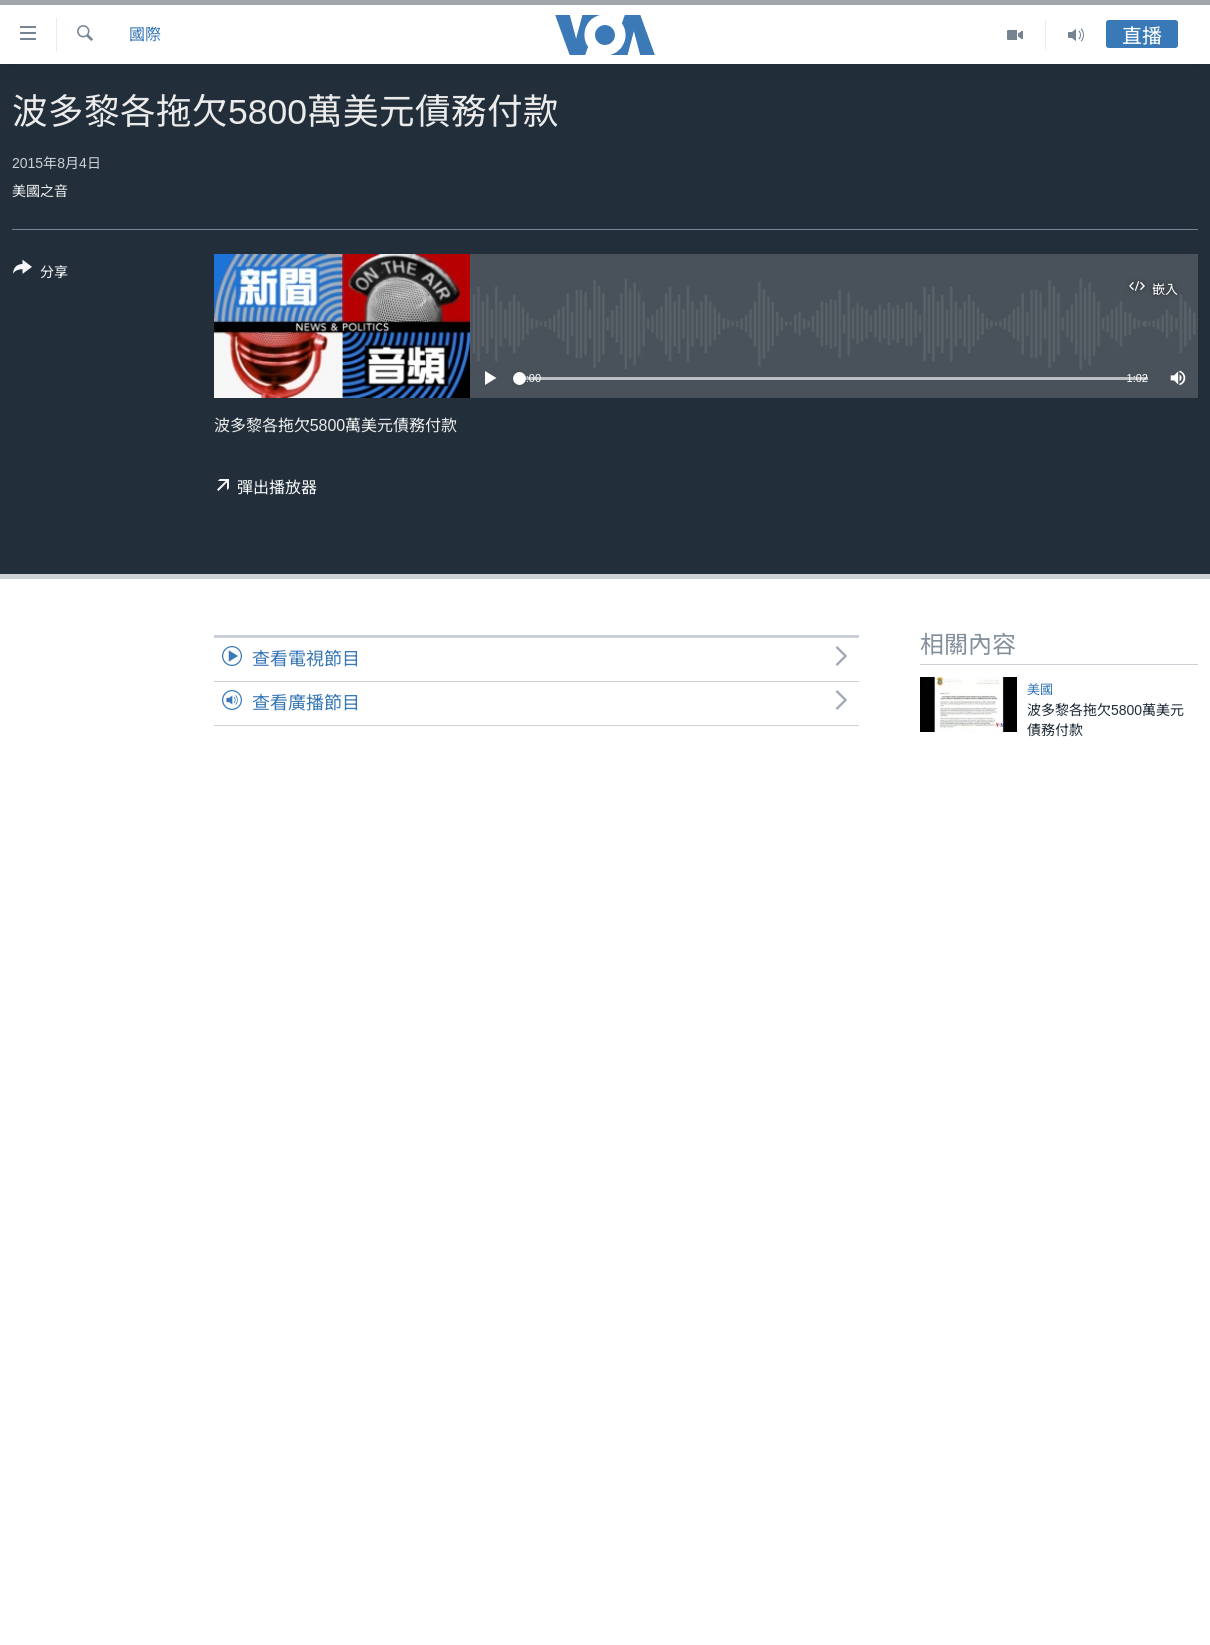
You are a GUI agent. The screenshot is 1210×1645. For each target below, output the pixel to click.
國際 (145, 34)
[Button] (40, 274)
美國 (1040, 689)
